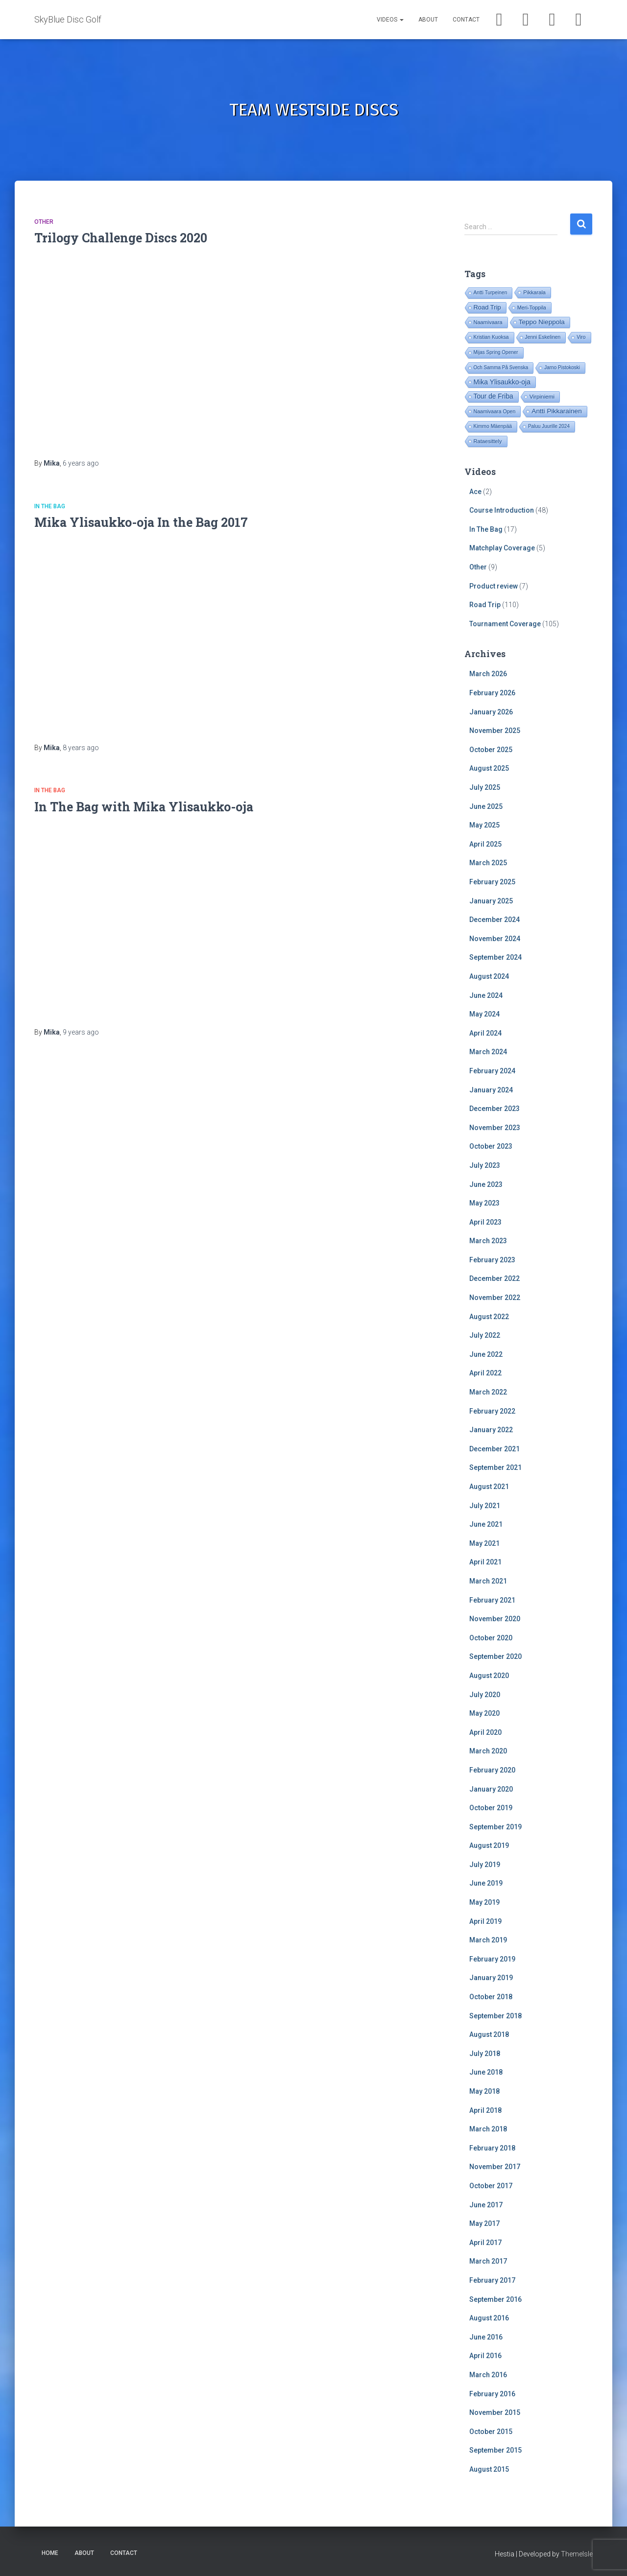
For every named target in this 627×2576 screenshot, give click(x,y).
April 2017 (485, 2242)
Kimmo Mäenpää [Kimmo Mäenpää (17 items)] (493, 426)
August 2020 (489, 1675)
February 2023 (492, 1260)
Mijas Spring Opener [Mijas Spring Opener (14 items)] (496, 352)
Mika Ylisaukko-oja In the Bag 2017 (141, 522)
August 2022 (489, 1317)
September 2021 (495, 1467)
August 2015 (489, 2469)
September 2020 (495, 1656)
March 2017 (488, 2261)
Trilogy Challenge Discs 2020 (120, 238)
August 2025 (489, 768)
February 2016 (492, 2394)
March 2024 (488, 1052)
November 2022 (494, 1297)
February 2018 (492, 2148)
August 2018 (489, 2034)
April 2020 (485, 1732)
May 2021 (484, 1543)
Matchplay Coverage (502, 548)
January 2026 (491, 712)
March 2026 (488, 674)
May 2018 (484, 2091)
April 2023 (485, 1222)
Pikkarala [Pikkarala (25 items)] (534, 292)
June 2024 (486, 995)
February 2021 (492, 1600)
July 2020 (484, 1695)
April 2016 (485, 2356)
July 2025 (484, 787)
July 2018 (484, 2053)
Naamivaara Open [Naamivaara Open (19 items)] (495, 411)
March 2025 (488, 863)
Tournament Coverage (505, 624)
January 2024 (491, 1090)
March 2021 (488, 1581)
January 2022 (491, 1430)
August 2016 (489, 2318)
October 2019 (490, 1808)
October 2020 (490, 1638)
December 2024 (494, 919)
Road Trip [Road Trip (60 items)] (487, 307)
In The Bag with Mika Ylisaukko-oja (143, 807)
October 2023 (490, 1146)
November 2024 (494, 939)
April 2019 (485, 1921)
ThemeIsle (577, 2554)
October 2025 (490, 750)
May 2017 (484, 2223)
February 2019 (492, 1959)
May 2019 (484, 1902)
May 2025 (484, 825)
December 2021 (494, 1449)
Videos (390, 19)
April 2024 (485, 1033)
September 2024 (495, 957)
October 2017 (490, 2186)
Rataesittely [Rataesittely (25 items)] (488, 441)
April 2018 (485, 2110)
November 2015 (494, 2412)
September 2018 (495, 2016)
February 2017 (492, 2280)
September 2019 (495, 1827)
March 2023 (488, 1241)
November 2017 (494, 2167)
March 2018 (488, 2129)
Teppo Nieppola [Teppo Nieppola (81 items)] (542, 322)
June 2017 (486, 2205)
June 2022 (486, 1354)
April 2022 (485, 1373)
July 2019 (484, 1864)
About (428, 19)
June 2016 (486, 2337)
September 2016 (495, 2299)
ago (81, 463)
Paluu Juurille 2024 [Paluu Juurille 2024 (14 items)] (549, 426)
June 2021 (486, 1524)
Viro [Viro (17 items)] (581, 337)
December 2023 (494, 1108)
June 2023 (486, 1184)
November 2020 (494, 1619)
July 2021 (484, 1506)
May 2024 (484, 1014)
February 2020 (492, 1770)
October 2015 (490, 2431)
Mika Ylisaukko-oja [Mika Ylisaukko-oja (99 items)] (502, 382)
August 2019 (489, 1845)
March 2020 (488, 1751)
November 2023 (494, 1128)
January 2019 (491, 1978)
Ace (475, 492)
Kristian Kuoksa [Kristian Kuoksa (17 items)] (491, 337)
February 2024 (492, 1071)
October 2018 (490, 1997)
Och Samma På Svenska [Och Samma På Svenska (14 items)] (501, 367)
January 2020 (491, 1789)
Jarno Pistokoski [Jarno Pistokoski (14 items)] (562, 367)
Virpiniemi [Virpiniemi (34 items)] (542, 396)
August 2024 (489, 976)
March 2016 (488, 2375)
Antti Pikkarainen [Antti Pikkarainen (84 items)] (556, 411)
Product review (493, 586)
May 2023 (484, 1203)
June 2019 (486, 1883)
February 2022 (492, 1411)
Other (43, 221)
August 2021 (489, 1486)
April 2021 (485, 1562)
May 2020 (484, 1713)
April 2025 (485, 844)
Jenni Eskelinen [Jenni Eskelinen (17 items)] (543, 337)
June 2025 (486, 806)
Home (50, 2553)
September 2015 (495, 2450)
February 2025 (492, 882)
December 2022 (494, 1278)
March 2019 (488, 1940)
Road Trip (485, 605)
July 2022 (484, 1335)
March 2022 (488, 1392)
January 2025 (491, 901)
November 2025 (494, 730)
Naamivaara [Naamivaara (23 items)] (488, 322)
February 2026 (492, 693)
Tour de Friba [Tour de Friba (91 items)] (493, 396)
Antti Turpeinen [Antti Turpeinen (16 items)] (490, 292)
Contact (466, 19)
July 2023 (484, 1165)
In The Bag (49, 506)
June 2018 (486, 2072)
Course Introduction (501, 510)
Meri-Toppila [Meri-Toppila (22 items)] (531, 307)
